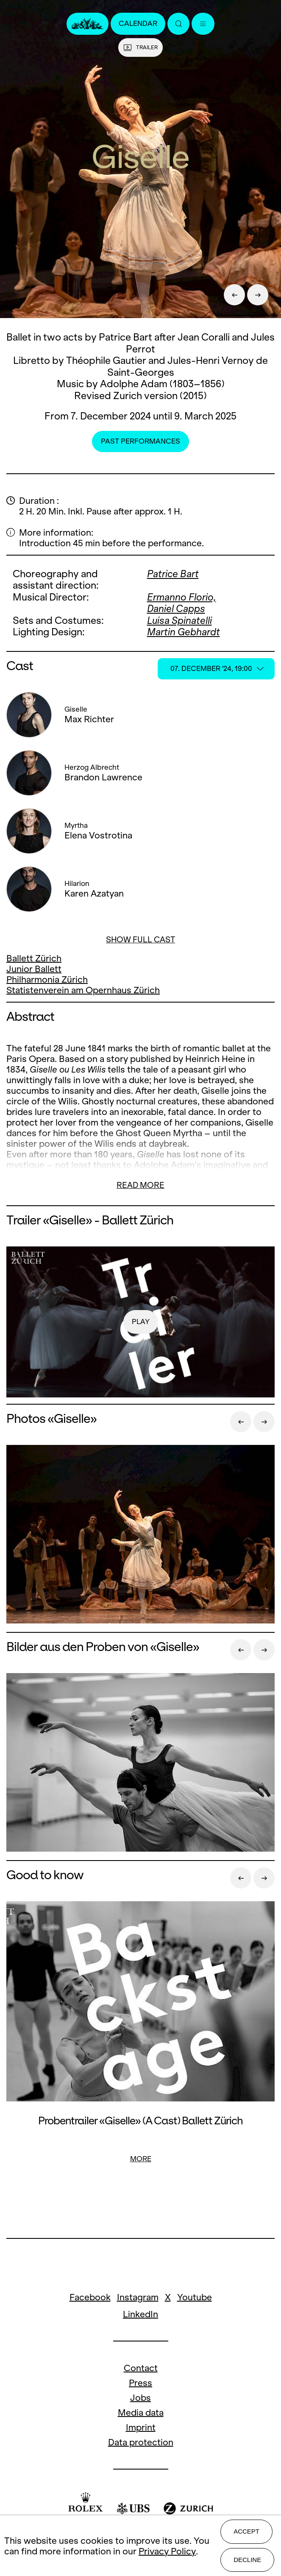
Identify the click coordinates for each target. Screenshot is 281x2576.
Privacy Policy (167, 2551)
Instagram (138, 2297)
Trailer (140, 47)
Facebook (90, 2297)
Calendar (138, 24)
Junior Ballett (33, 969)
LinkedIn (140, 2314)
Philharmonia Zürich (47, 979)
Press (140, 2383)
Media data (141, 2412)
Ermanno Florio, (181, 597)
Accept (246, 2531)
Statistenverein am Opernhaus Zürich (83, 990)
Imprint (141, 2427)
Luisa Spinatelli (179, 620)
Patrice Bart (173, 573)
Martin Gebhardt (183, 631)
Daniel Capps (176, 608)
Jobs (140, 2398)
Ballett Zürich (33, 958)
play (141, 1322)
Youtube (194, 2297)
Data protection (140, 2442)
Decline (247, 2559)
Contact (141, 2368)
